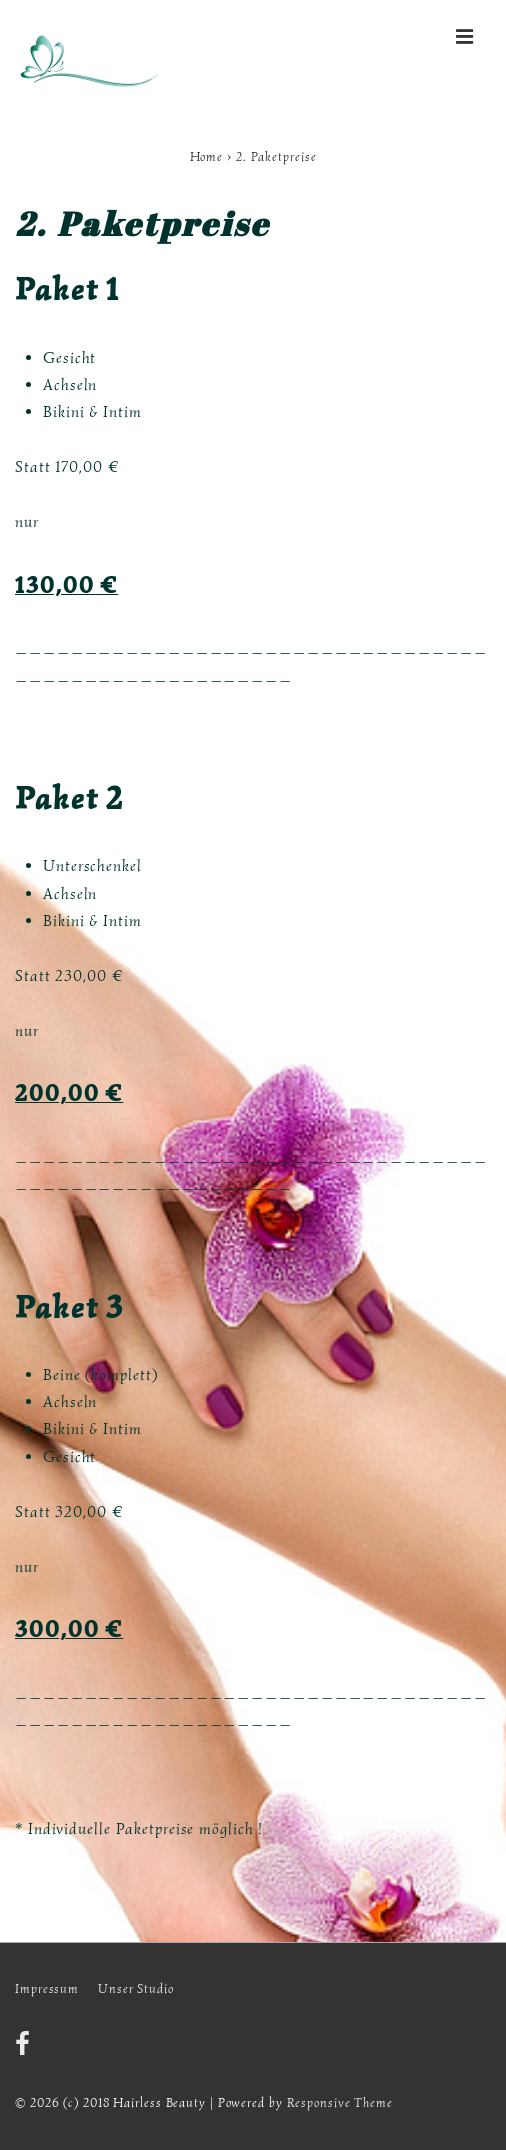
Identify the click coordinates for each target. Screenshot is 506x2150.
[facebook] (25, 2050)
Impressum (47, 1988)
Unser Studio (136, 1988)
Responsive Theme (340, 2102)
